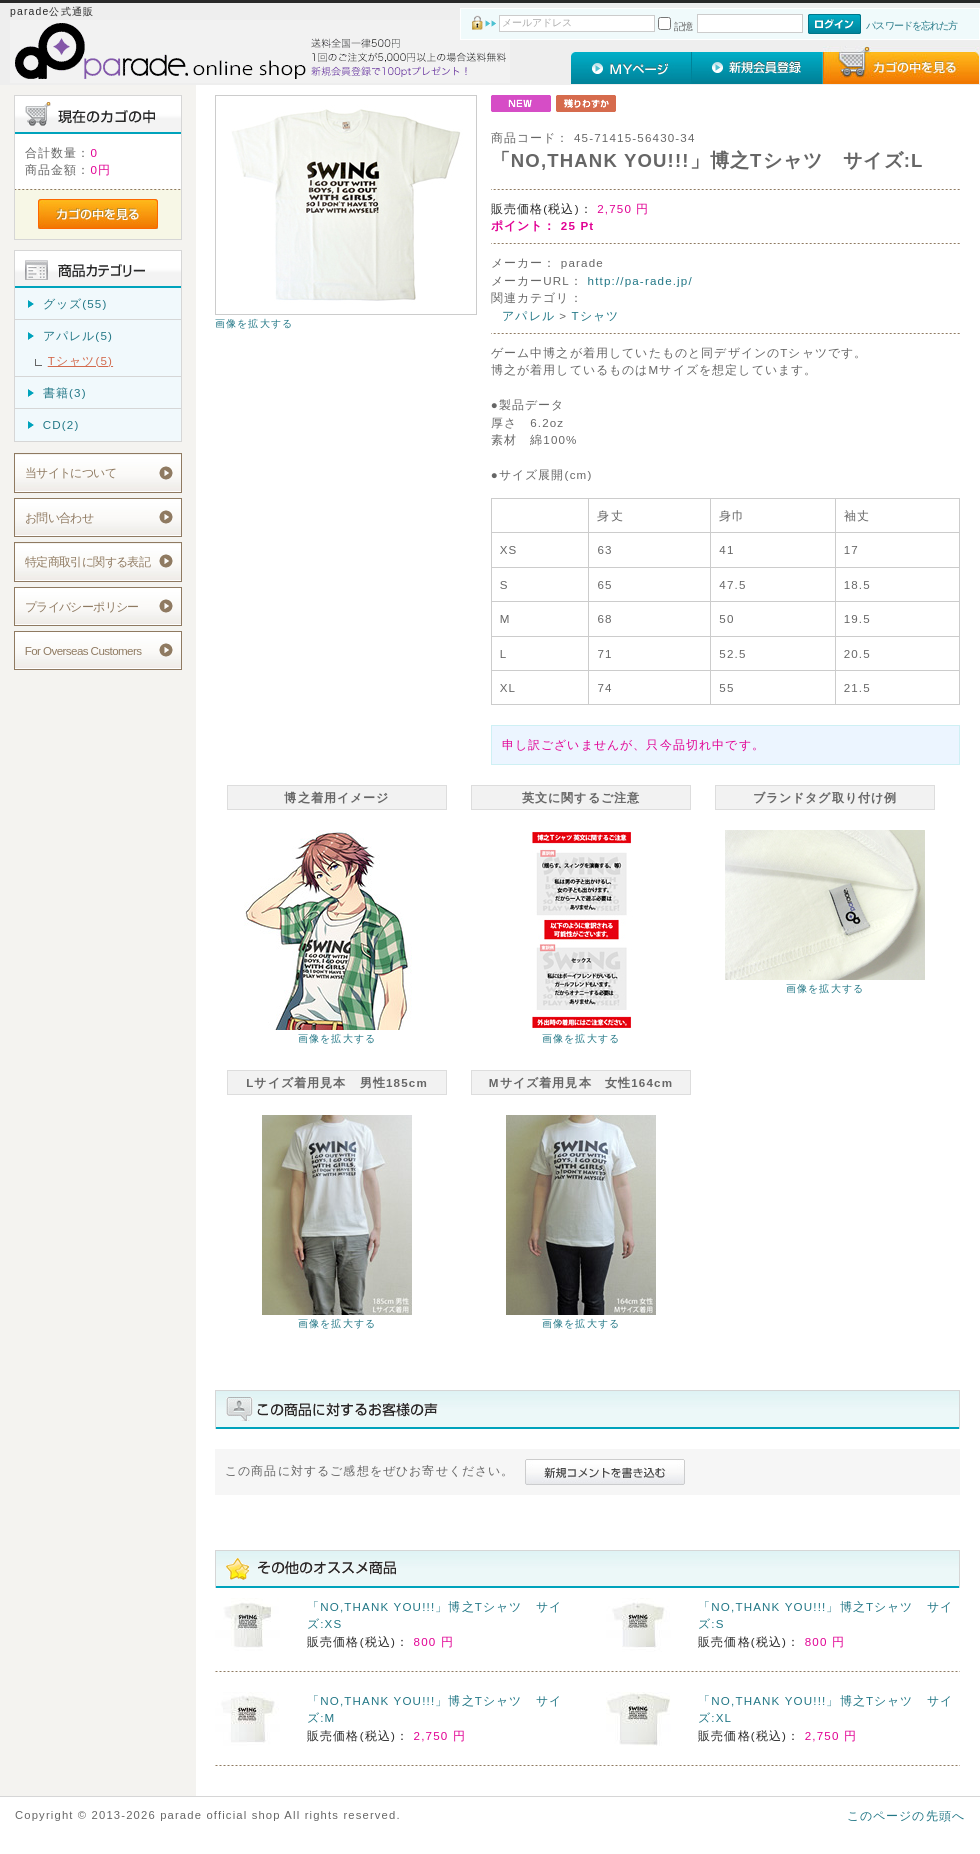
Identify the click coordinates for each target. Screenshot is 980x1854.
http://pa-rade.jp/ (640, 280)
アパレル (528, 315)
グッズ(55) (75, 303)
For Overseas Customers (83, 650)
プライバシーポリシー (82, 606)
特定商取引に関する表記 (88, 561)
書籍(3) (65, 392)
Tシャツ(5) (80, 360)
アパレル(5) (78, 335)
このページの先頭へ (906, 1815)
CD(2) (61, 424)
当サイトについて (70, 472)
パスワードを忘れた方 (911, 25)
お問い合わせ (59, 517)
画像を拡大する (254, 323)
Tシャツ (596, 315)
